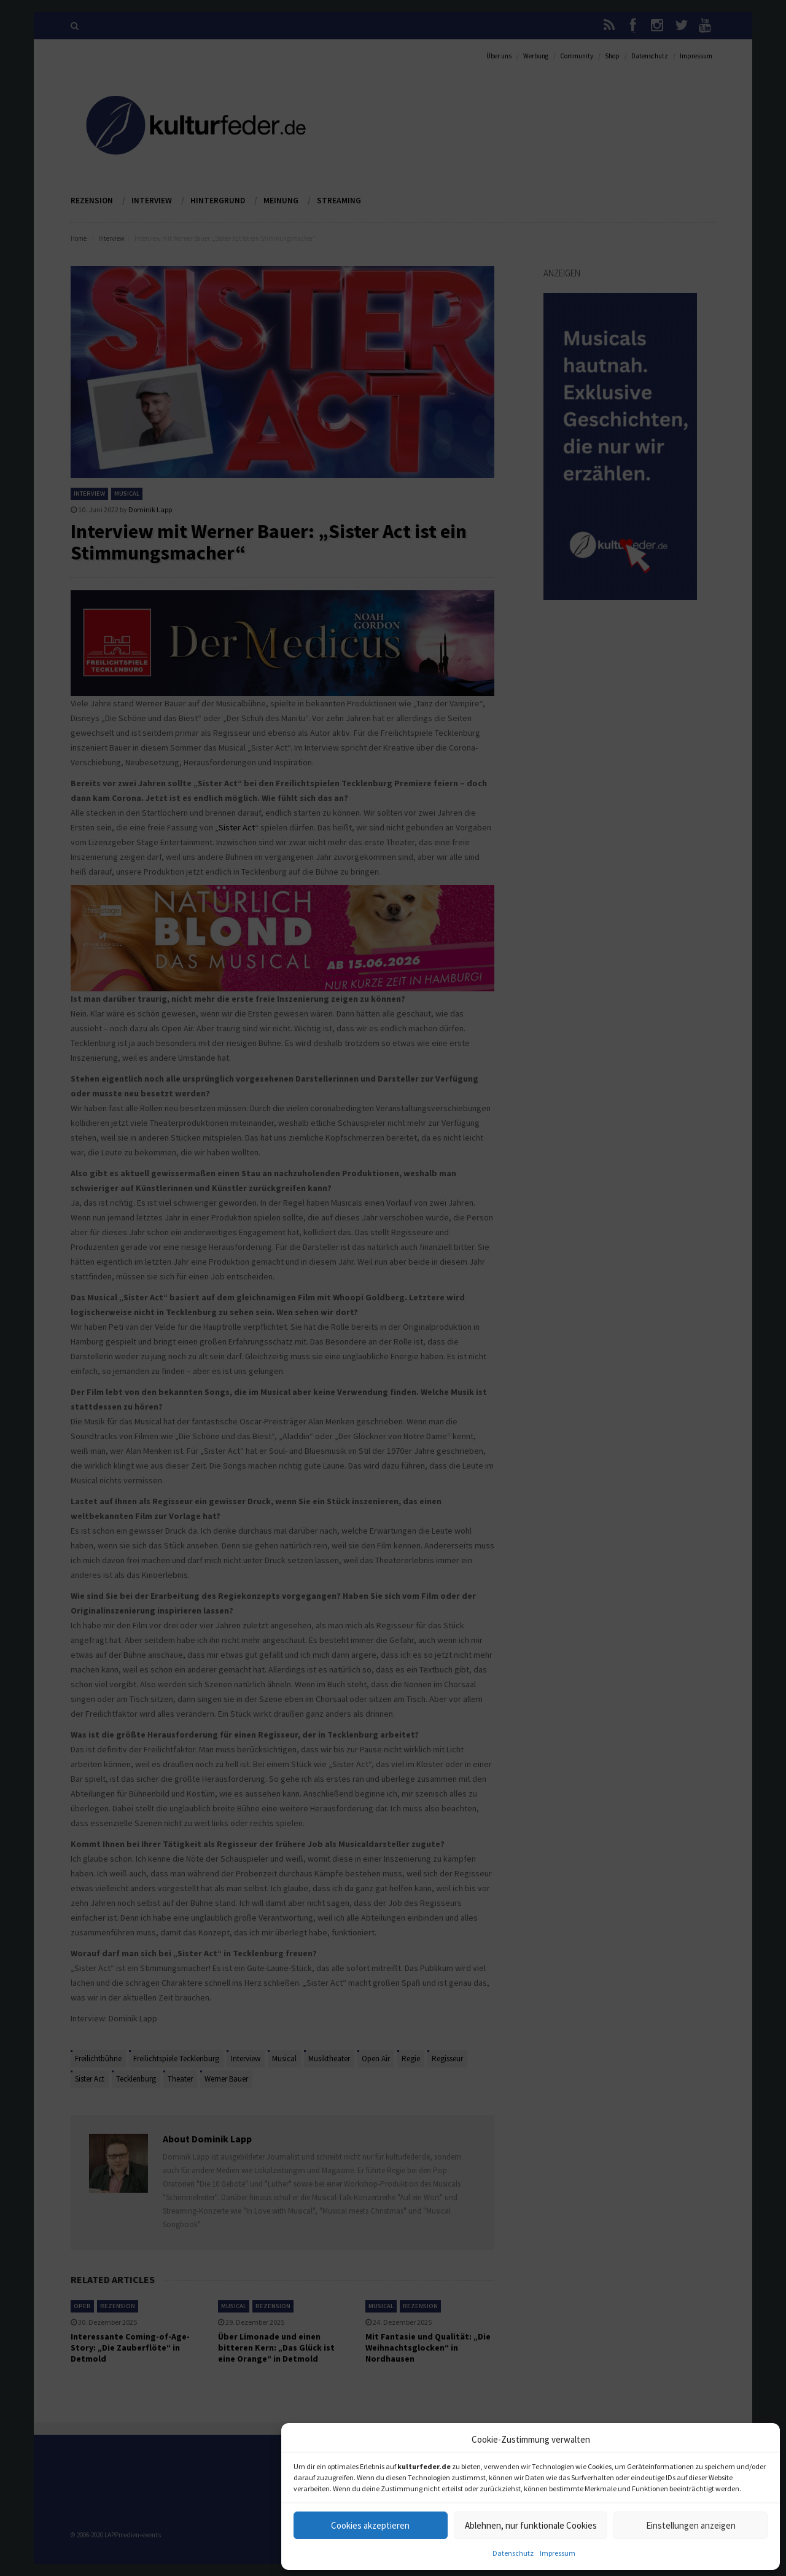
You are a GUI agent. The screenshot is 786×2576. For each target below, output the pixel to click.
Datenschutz (513, 2553)
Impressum (557, 2553)
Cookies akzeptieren (370, 2525)
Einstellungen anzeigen (691, 2525)
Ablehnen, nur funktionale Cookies (531, 2525)
